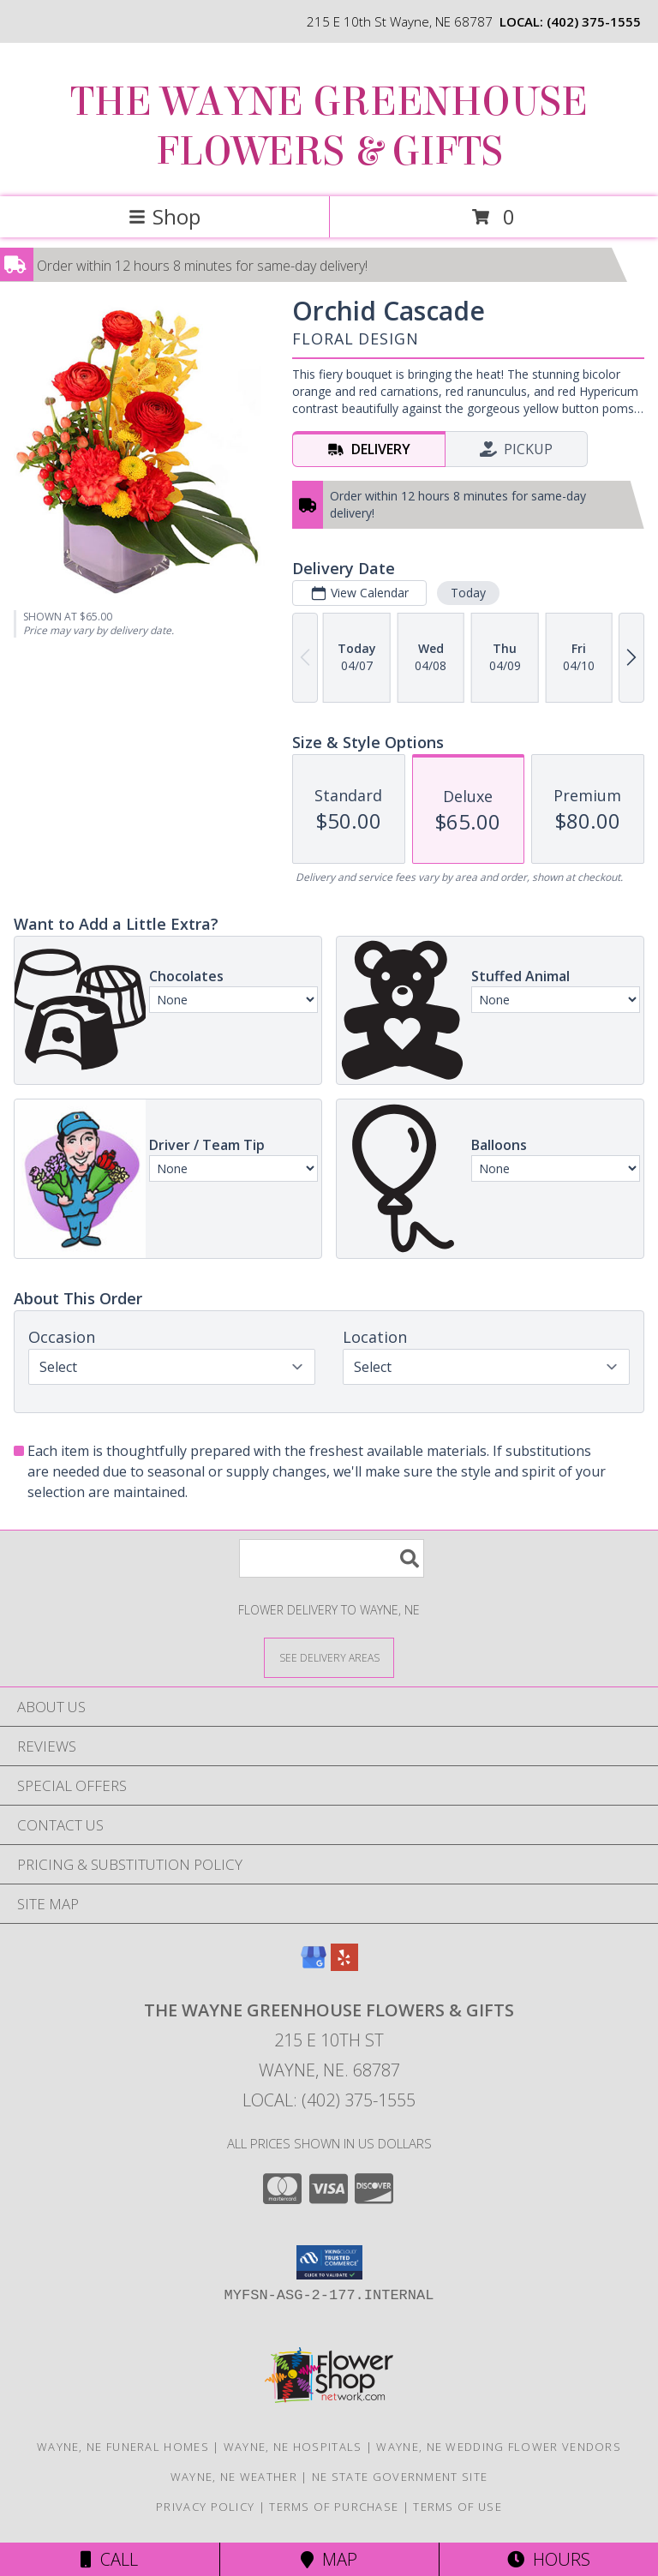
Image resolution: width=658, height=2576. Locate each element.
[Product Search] (331, 1558)
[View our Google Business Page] (313, 1965)
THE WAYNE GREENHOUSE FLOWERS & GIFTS (329, 127)
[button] (329, 2262)
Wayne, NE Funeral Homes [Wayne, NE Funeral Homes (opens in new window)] (123, 2446)
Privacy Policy (205, 2506)
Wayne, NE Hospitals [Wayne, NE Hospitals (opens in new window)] (293, 2446)
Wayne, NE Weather (233, 2476)
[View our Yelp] (344, 1965)
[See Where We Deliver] (329, 1657)
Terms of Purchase (333, 2506)
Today (468, 592)
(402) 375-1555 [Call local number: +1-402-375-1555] (594, 21)
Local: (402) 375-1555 (329, 2100)
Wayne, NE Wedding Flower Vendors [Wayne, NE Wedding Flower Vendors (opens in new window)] (498, 2446)
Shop (164, 216)
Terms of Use (457, 2506)
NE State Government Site (400, 2476)
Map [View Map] (329, 2559)
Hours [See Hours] (548, 2559)
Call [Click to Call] (109, 2559)
